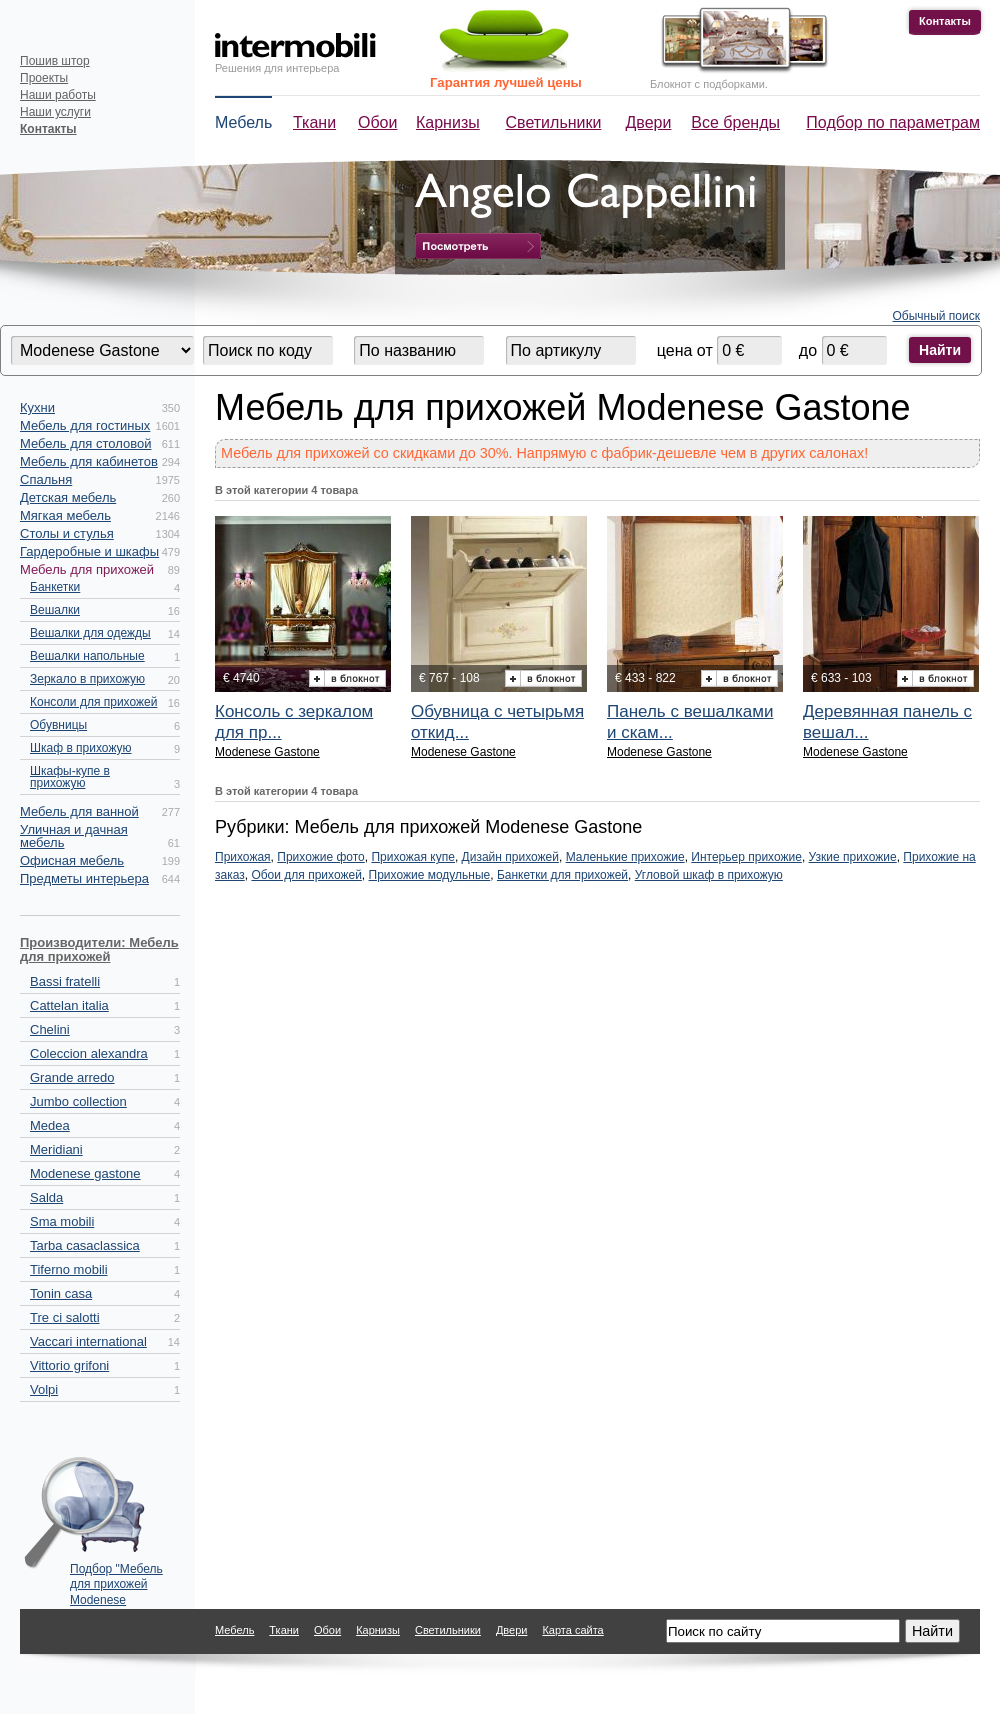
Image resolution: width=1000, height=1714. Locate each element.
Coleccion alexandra (89, 1053)
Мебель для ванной (79, 811)
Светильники (554, 122)
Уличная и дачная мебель (74, 836)
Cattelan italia (69, 1005)
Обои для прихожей (306, 875)
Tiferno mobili (69, 1269)
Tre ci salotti (65, 1317)
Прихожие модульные (430, 875)
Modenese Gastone (267, 752)
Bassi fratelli (65, 981)
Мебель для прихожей (87, 569)
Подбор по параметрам (893, 122)
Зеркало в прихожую (87, 679)
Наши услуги (55, 112)
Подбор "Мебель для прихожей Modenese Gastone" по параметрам (116, 1579)
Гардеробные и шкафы (89, 551)
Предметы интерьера (84, 878)
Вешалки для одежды (90, 633)
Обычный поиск (937, 316)
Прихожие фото (320, 857)
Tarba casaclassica (85, 1245)
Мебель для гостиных (85, 425)
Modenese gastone (85, 1173)
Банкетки (55, 587)
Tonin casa (61, 1293)
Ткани (314, 122)
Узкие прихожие (853, 857)
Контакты (945, 21)
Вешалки (55, 610)
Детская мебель (68, 497)
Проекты (44, 78)
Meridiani (56, 1149)
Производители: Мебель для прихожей (99, 949)
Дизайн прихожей (510, 857)
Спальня (46, 479)
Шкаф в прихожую (81, 748)
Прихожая (243, 857)
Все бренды (735, 122)
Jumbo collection (78, 1101)
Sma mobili (62, 1221)
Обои (377, 122)
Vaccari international (88, 1341)
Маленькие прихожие (625, 857)
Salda (46, 1197)
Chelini (50, 1029)
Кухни (37, 407)
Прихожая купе (413, 857)
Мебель (243, 122)
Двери (649, 122)
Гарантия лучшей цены (506, 82)
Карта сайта (572, 1630)
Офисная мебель (72, 860)
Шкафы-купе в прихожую (70, 777)
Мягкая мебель (65, 515)
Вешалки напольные (87, 656)
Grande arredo (72, 1077)
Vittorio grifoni (69, 1365)
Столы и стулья (67, 533)
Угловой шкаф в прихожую (709, 875)
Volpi (44, 1389)
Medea (50, 1125)
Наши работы (58, 95)
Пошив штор (55, 61)
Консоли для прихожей (93, 702)
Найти (940, 350)
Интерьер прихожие (746, 857)
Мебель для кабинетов (89, 461)
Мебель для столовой (85, 443)
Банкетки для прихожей (562, 875)
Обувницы (58, 725)
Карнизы (448, 122)
